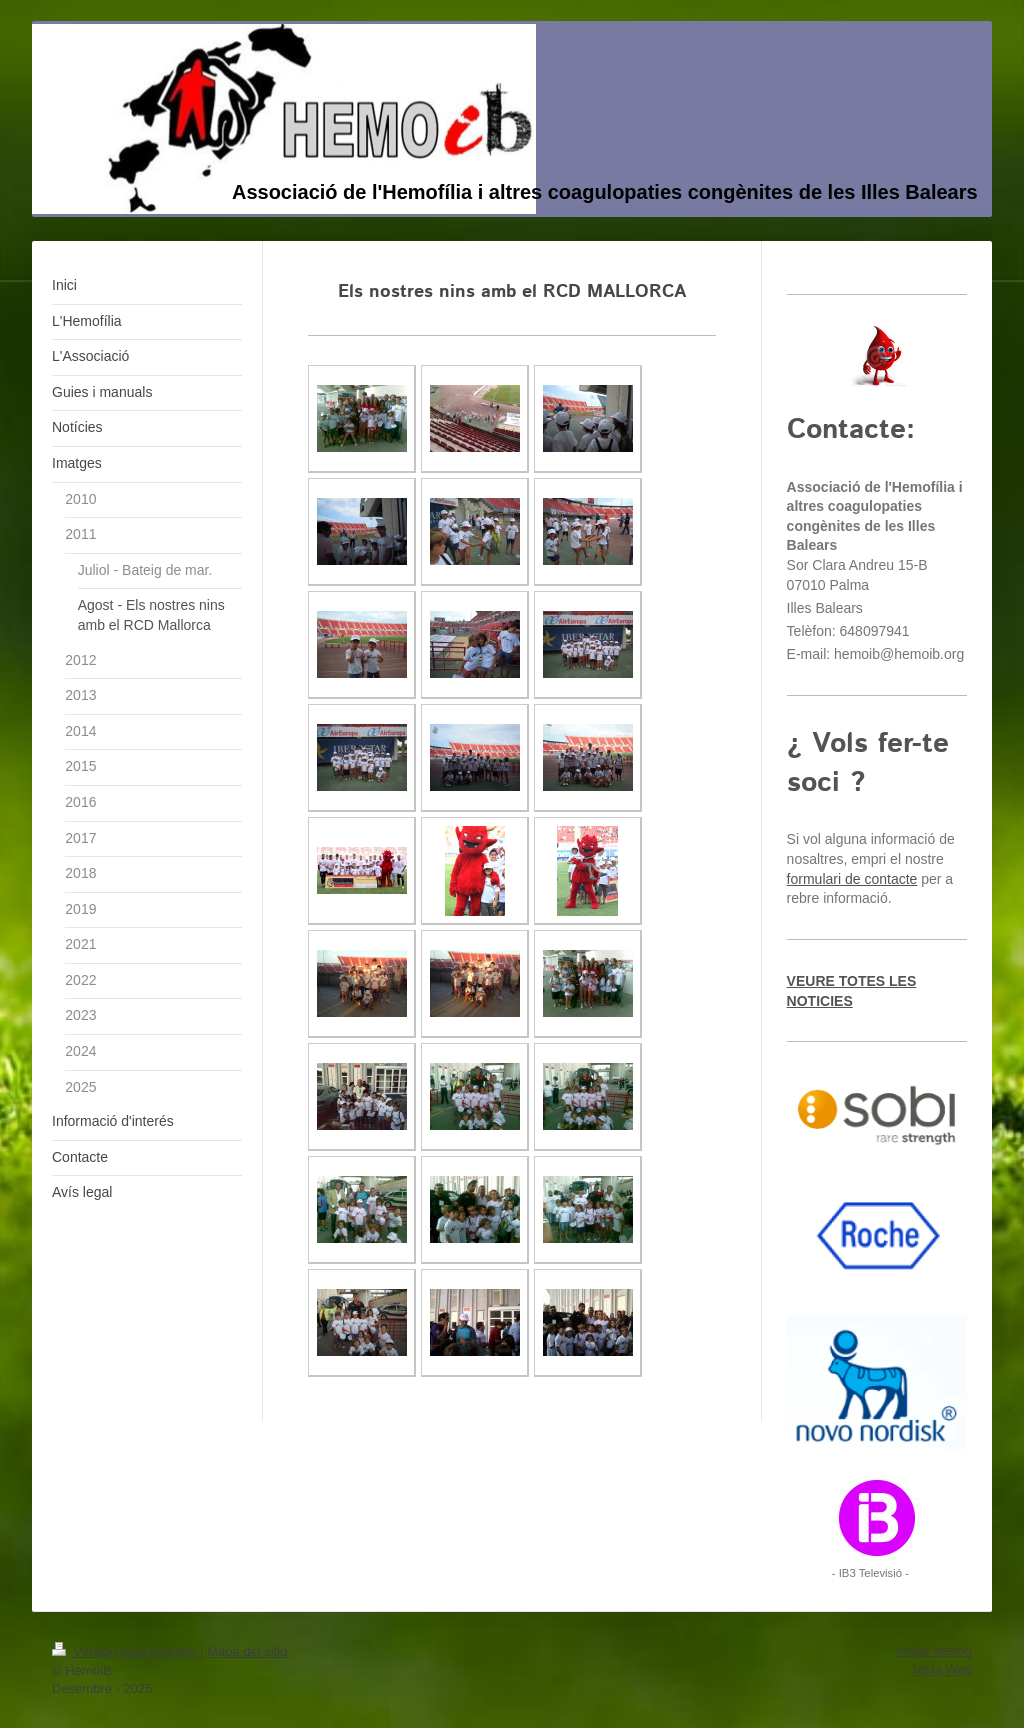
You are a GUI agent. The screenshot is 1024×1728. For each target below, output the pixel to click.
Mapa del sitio (247, 1651)
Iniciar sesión (934, 1650)
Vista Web (942, 1669)
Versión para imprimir (126, 1651)
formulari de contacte (852, 879)
